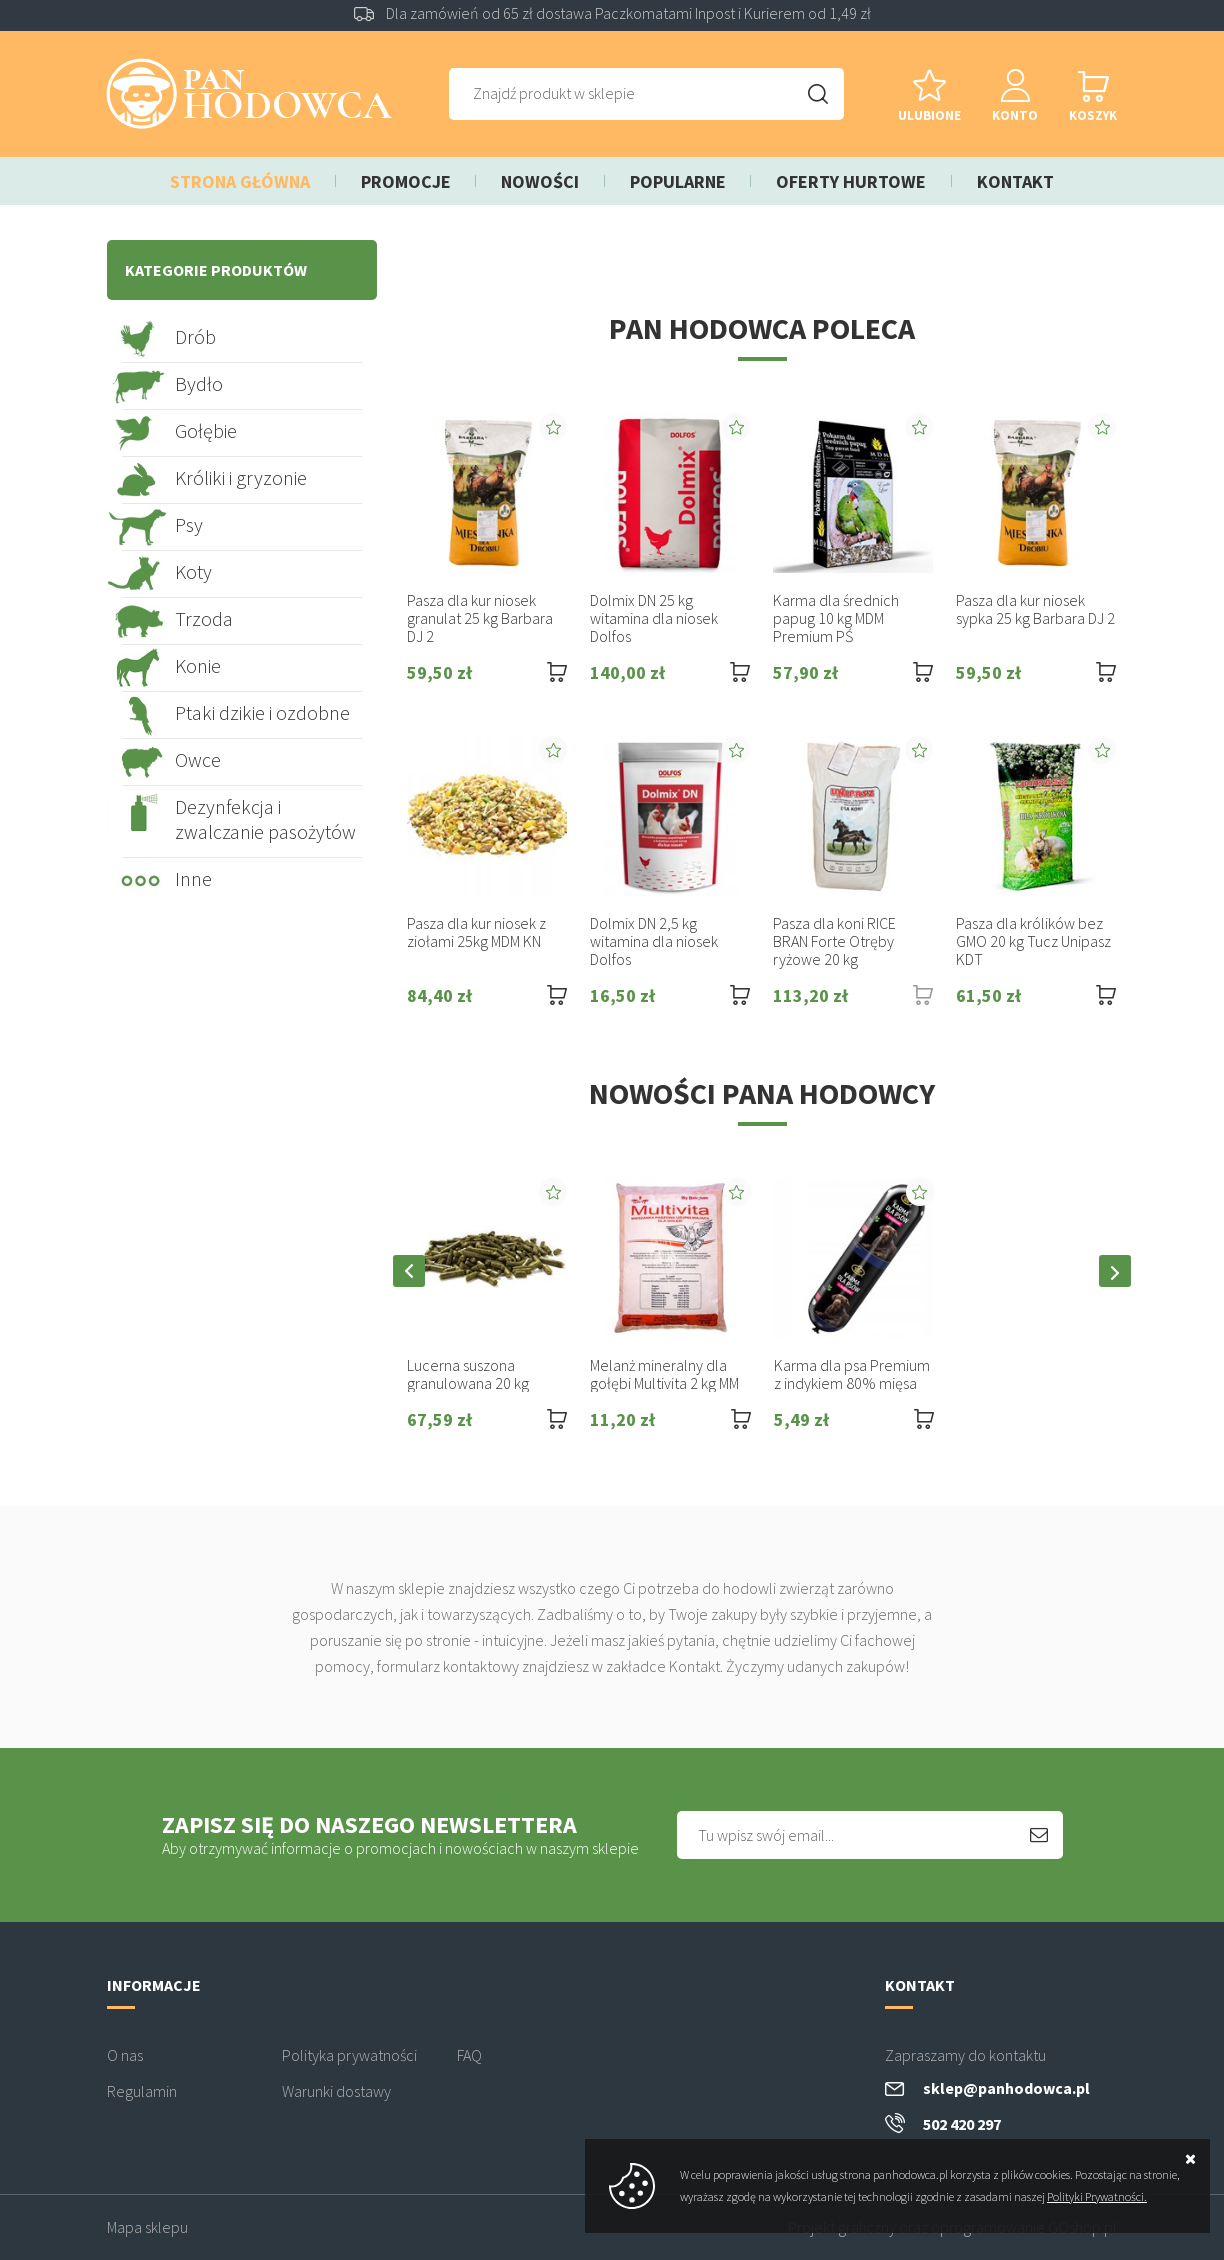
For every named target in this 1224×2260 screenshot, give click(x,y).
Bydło (199, 383)
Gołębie (206, 430)
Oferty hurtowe (851, 181)
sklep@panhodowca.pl (1006, 2088)
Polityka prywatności (349, 2055)
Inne (193, 878)
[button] (409, 1271)
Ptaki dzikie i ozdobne (262, 712)
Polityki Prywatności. (1097, 2196)
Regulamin (142, 2091)
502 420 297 (962, 2124)
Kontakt (1015, 181)
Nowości (540, 181)
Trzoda (204, 618)
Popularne (678, 181)
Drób (195, 336)
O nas (125, 2055)
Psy (189, 524)
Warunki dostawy (336, 2091)
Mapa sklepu (147, 2227)
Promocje (406, 181)
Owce (198, 759)
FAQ (469, 2055)
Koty (193, 571)
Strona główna (240, 181)
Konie (198, 665)
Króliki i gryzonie (241, 477)
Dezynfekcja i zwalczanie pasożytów (265, 819)
